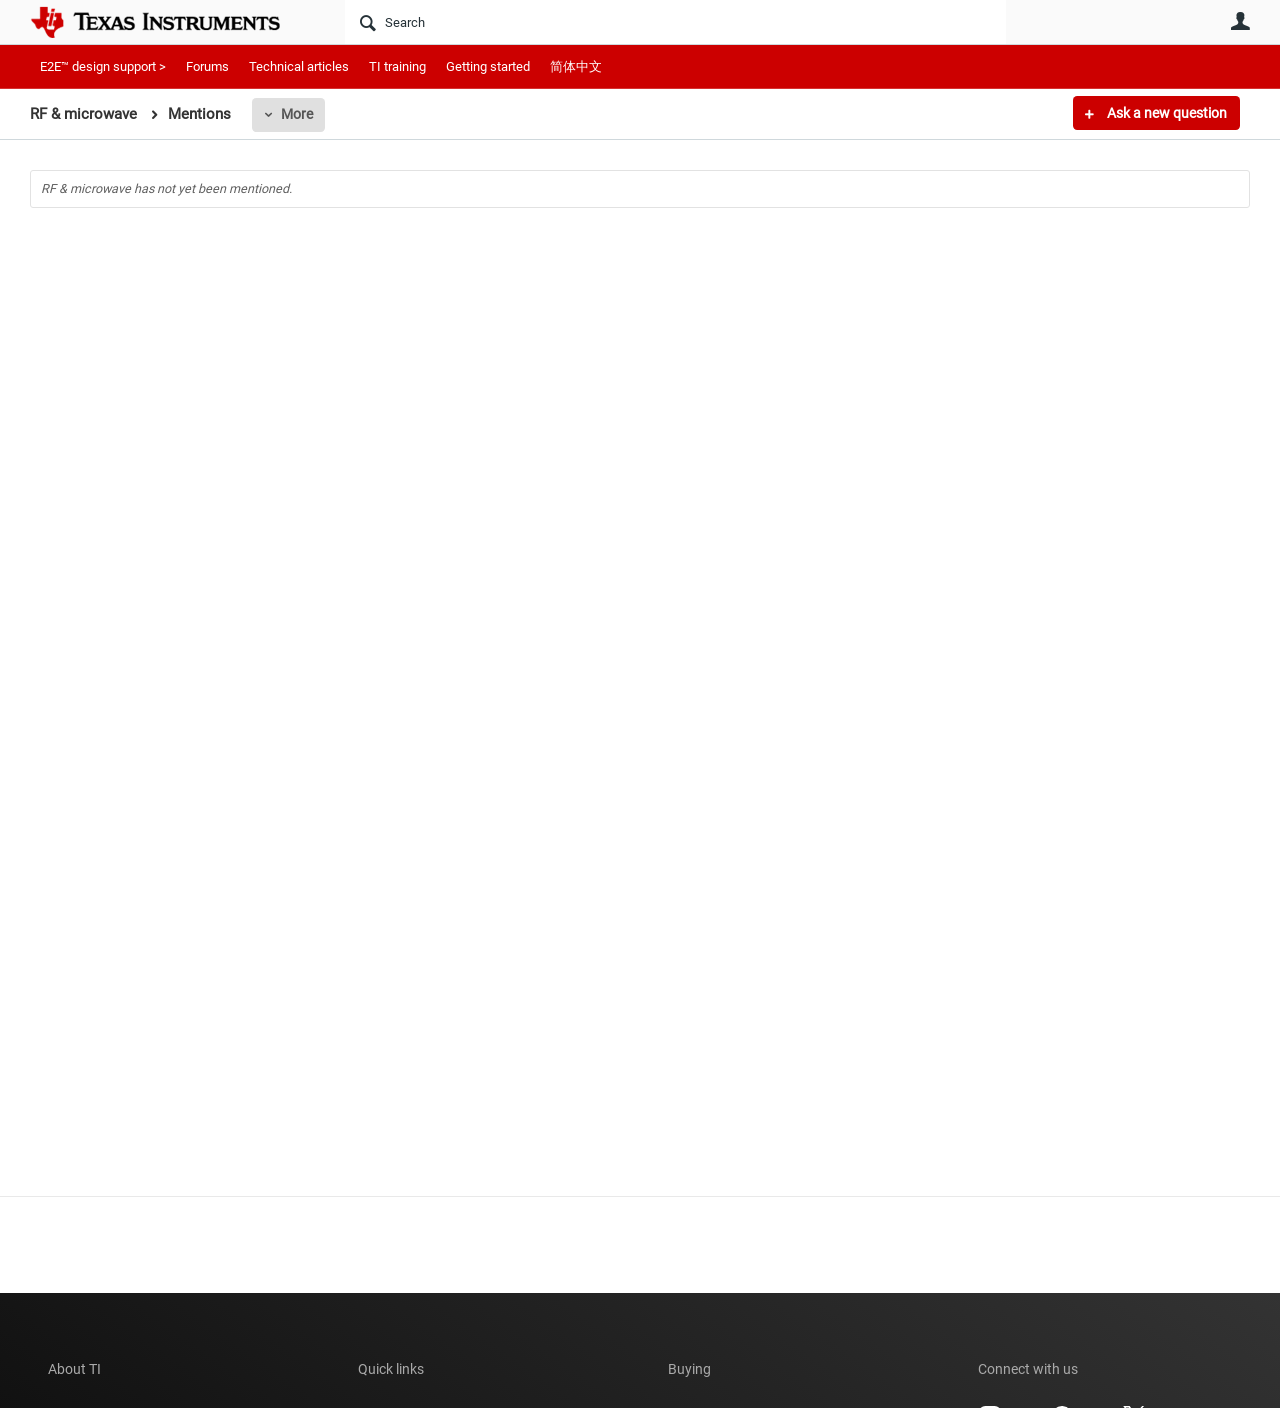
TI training (397, 66)
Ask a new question (1165, 113)
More (297, 114)
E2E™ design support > (103, 66)
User (1240, 21)
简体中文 (576, 66)
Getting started (488, 66)
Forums (207, 66)
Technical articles (299, 66)
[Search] (675, 22)
